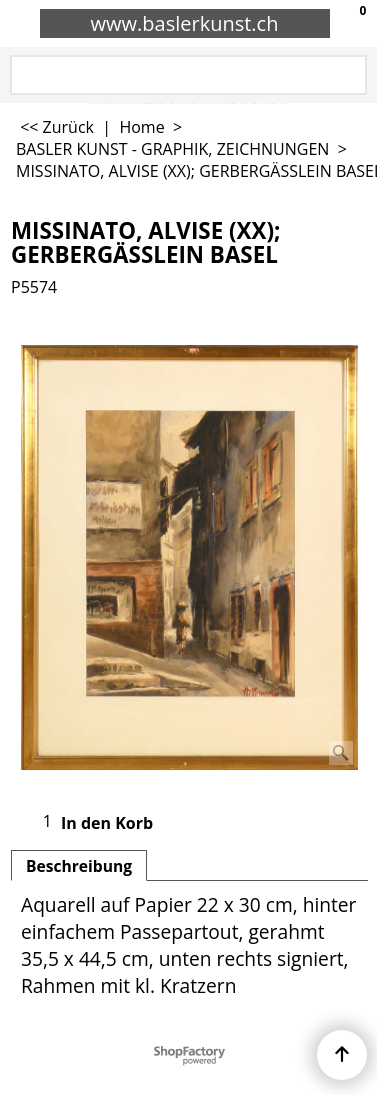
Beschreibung (79, 866)
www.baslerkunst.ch (185, 23)
